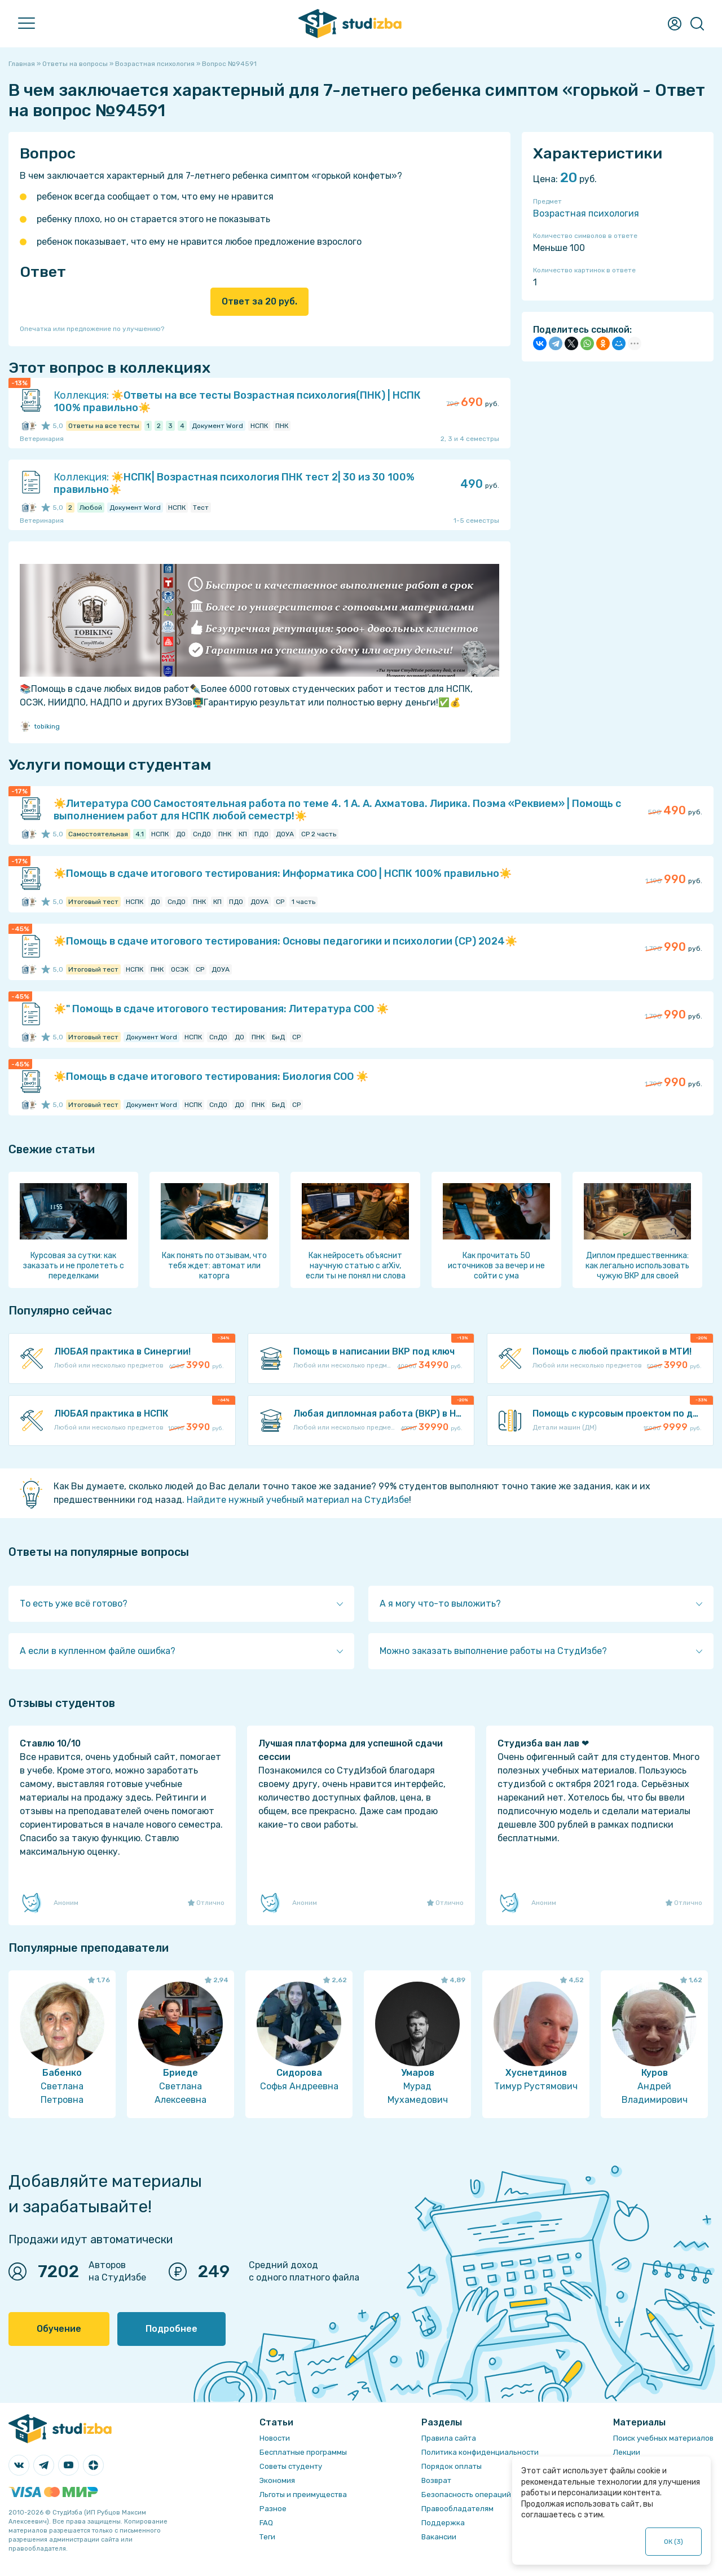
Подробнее (171, 2328)
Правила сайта (448, 2438)
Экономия (277, 2480)
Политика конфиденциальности (480, 2452)
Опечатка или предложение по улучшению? (92, 329)
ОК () (673, 2542)
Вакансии (438, 2537)
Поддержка (443, 2522)
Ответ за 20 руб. (259, 301)
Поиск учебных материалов (663, 2438)
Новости (274, 2438)
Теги (267, 2537)
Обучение (59, 2328)
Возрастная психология (586, 213)
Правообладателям (457, 2508)
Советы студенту (290, 2466)
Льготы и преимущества (303, 2494)
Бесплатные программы (303, 2452)
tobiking (40, 726)
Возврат (436, 2480)
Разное (273, 2508)
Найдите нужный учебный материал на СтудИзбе (298, 1499)
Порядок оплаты (451, 2466)
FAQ (266, 2522)
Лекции (626, 2452)
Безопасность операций (466, 2494)
